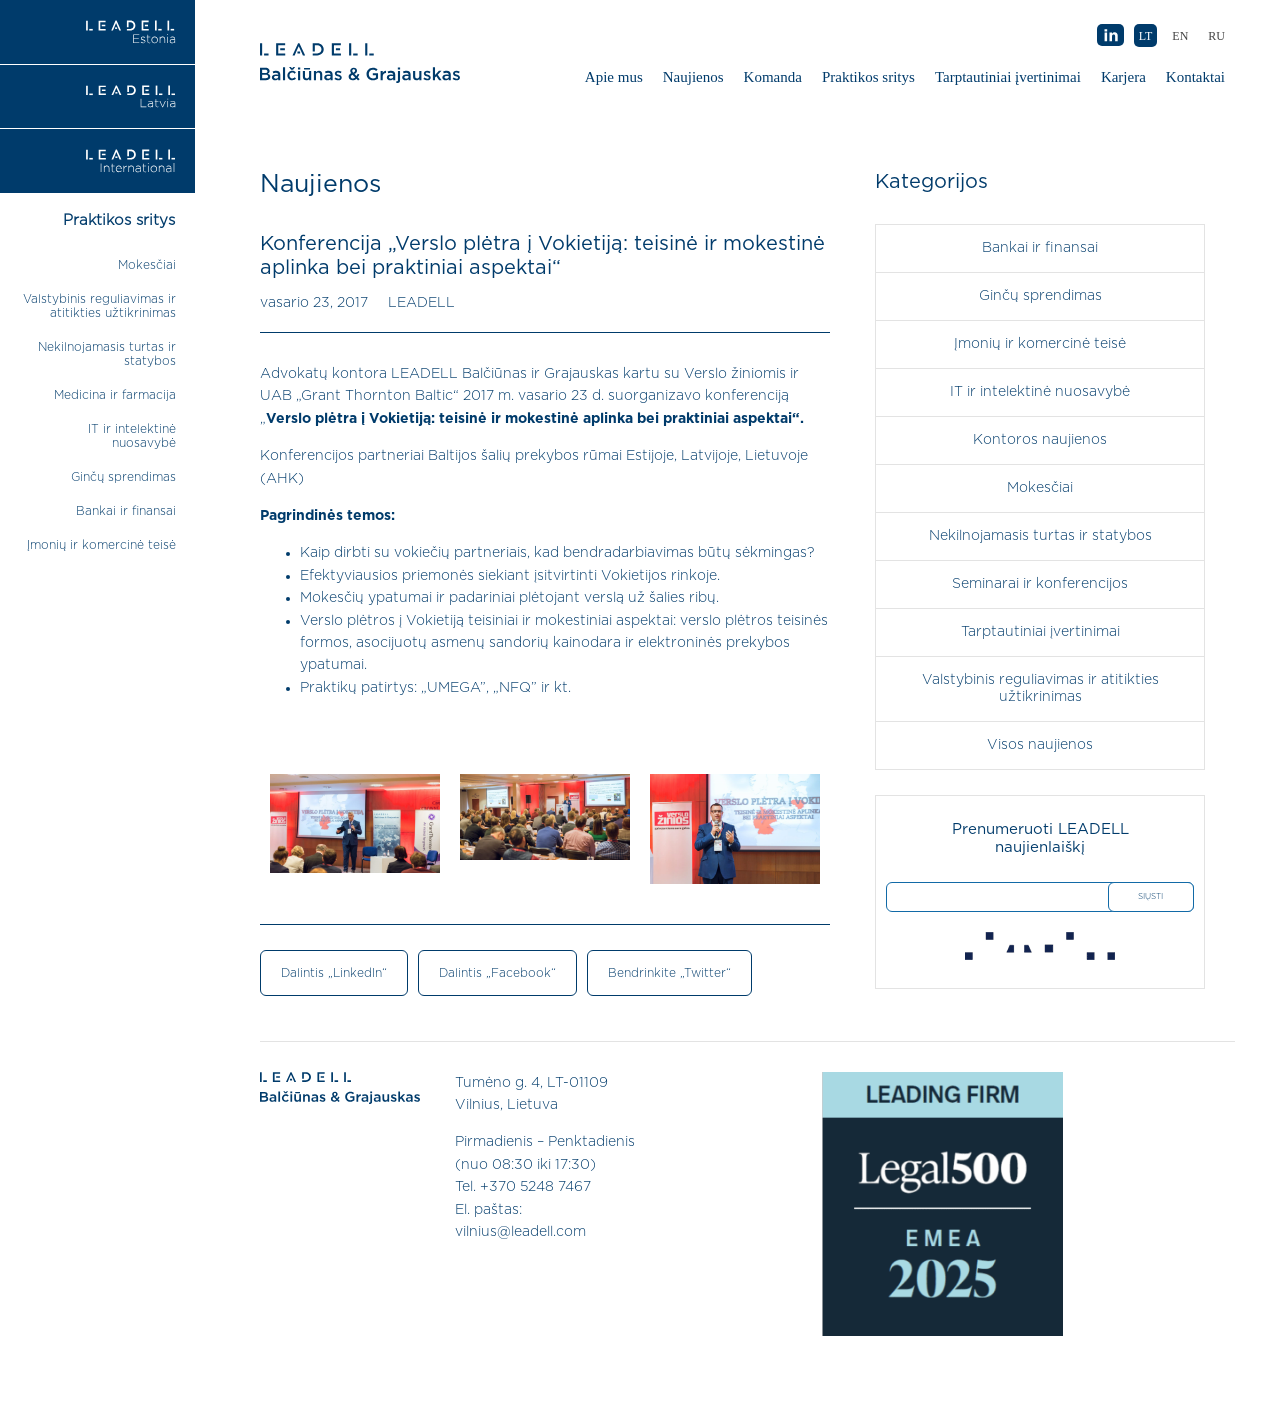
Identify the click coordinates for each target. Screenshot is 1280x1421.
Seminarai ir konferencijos (1040, 584)
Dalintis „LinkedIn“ (334, 973)
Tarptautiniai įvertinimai (1008, 77)
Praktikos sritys (868, 77)
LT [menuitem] (1146, 36)
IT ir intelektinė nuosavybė (1040, 392)
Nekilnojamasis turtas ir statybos (1040, 536)
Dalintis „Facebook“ (497, 973)
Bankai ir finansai (126, 511)
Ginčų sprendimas (123, 477)
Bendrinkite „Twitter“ (669, 973)
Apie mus (614, 77)
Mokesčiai (147, 265)
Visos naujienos (1040, 745)
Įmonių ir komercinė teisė (101, 545)
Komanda (773, 77)
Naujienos (693, 77)
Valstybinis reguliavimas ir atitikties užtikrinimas (1040, 688)
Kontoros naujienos (1040, 440)
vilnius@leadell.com (520, 1232)
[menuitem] (1216, 35)
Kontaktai (1195, 77)
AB (1110, 36)
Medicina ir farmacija (115, 395)
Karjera (1123, 77)
